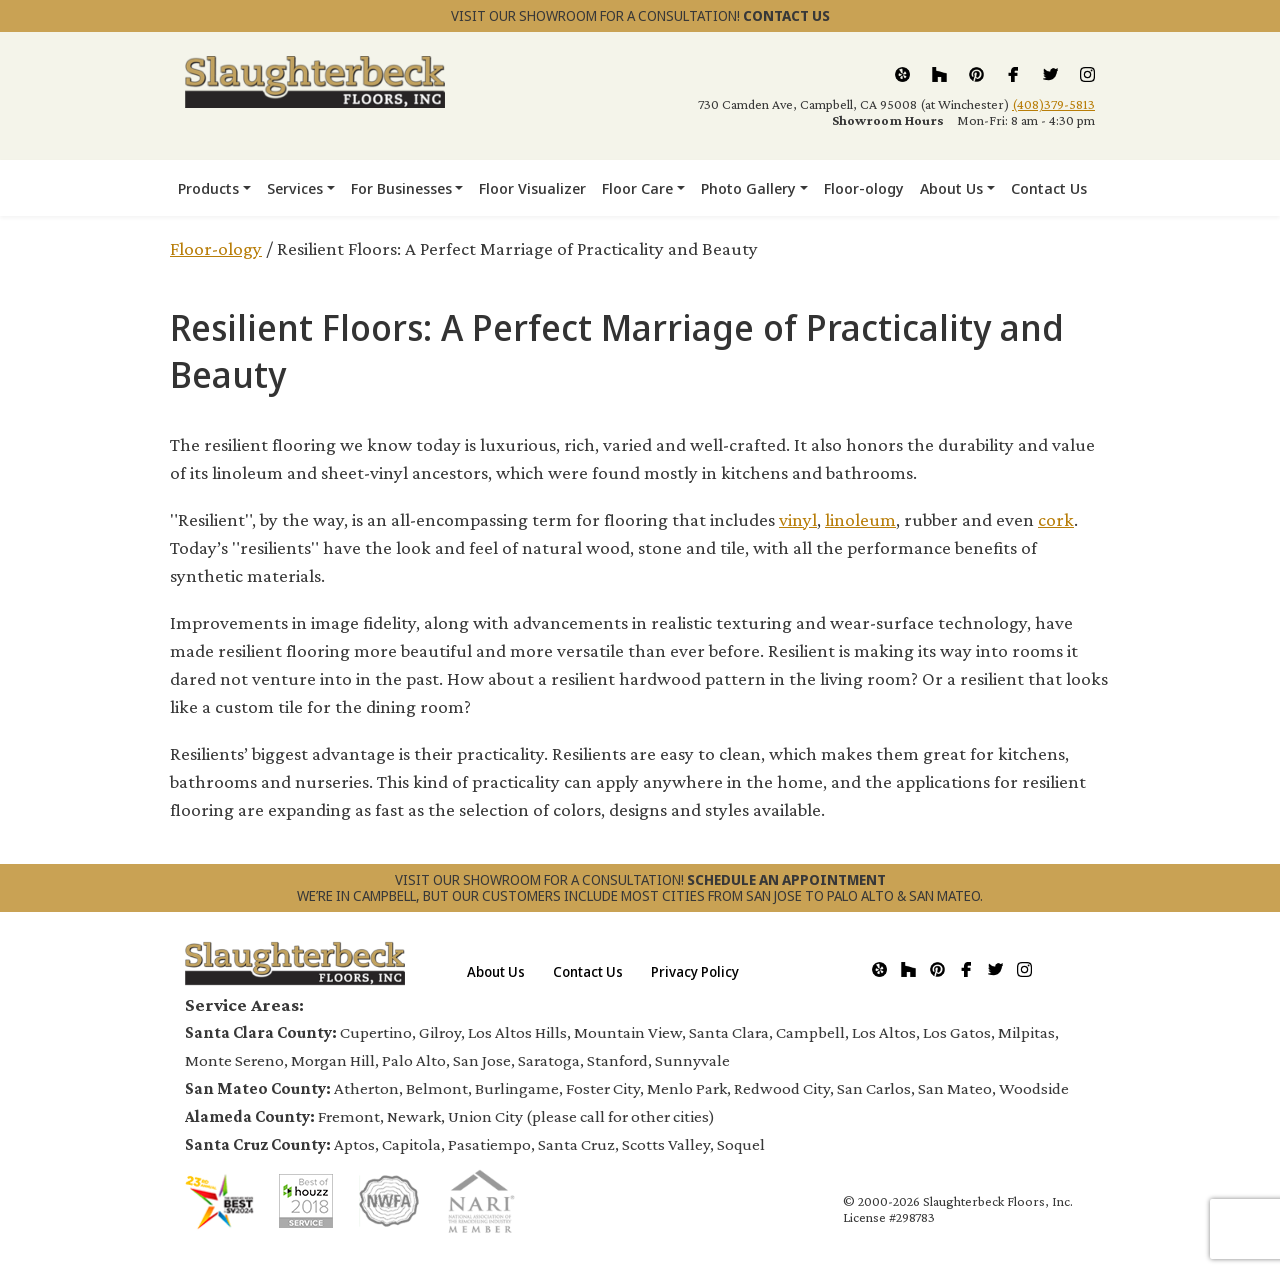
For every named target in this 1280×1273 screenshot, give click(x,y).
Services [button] (295, 188)
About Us (496, 971)
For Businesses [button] (401, 188)
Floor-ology (864, 188)
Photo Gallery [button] (748, 188)
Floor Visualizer (532, 188)
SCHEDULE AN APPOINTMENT (786, 879)
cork (1056, 519)
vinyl (798, 519)
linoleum (860, 519)
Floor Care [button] (637, 188)
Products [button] (208, 188)
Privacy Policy (695, 971)
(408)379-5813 (1053, 104)
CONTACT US (786, 15)
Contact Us (1049, 188)
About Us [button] (951, 188)
